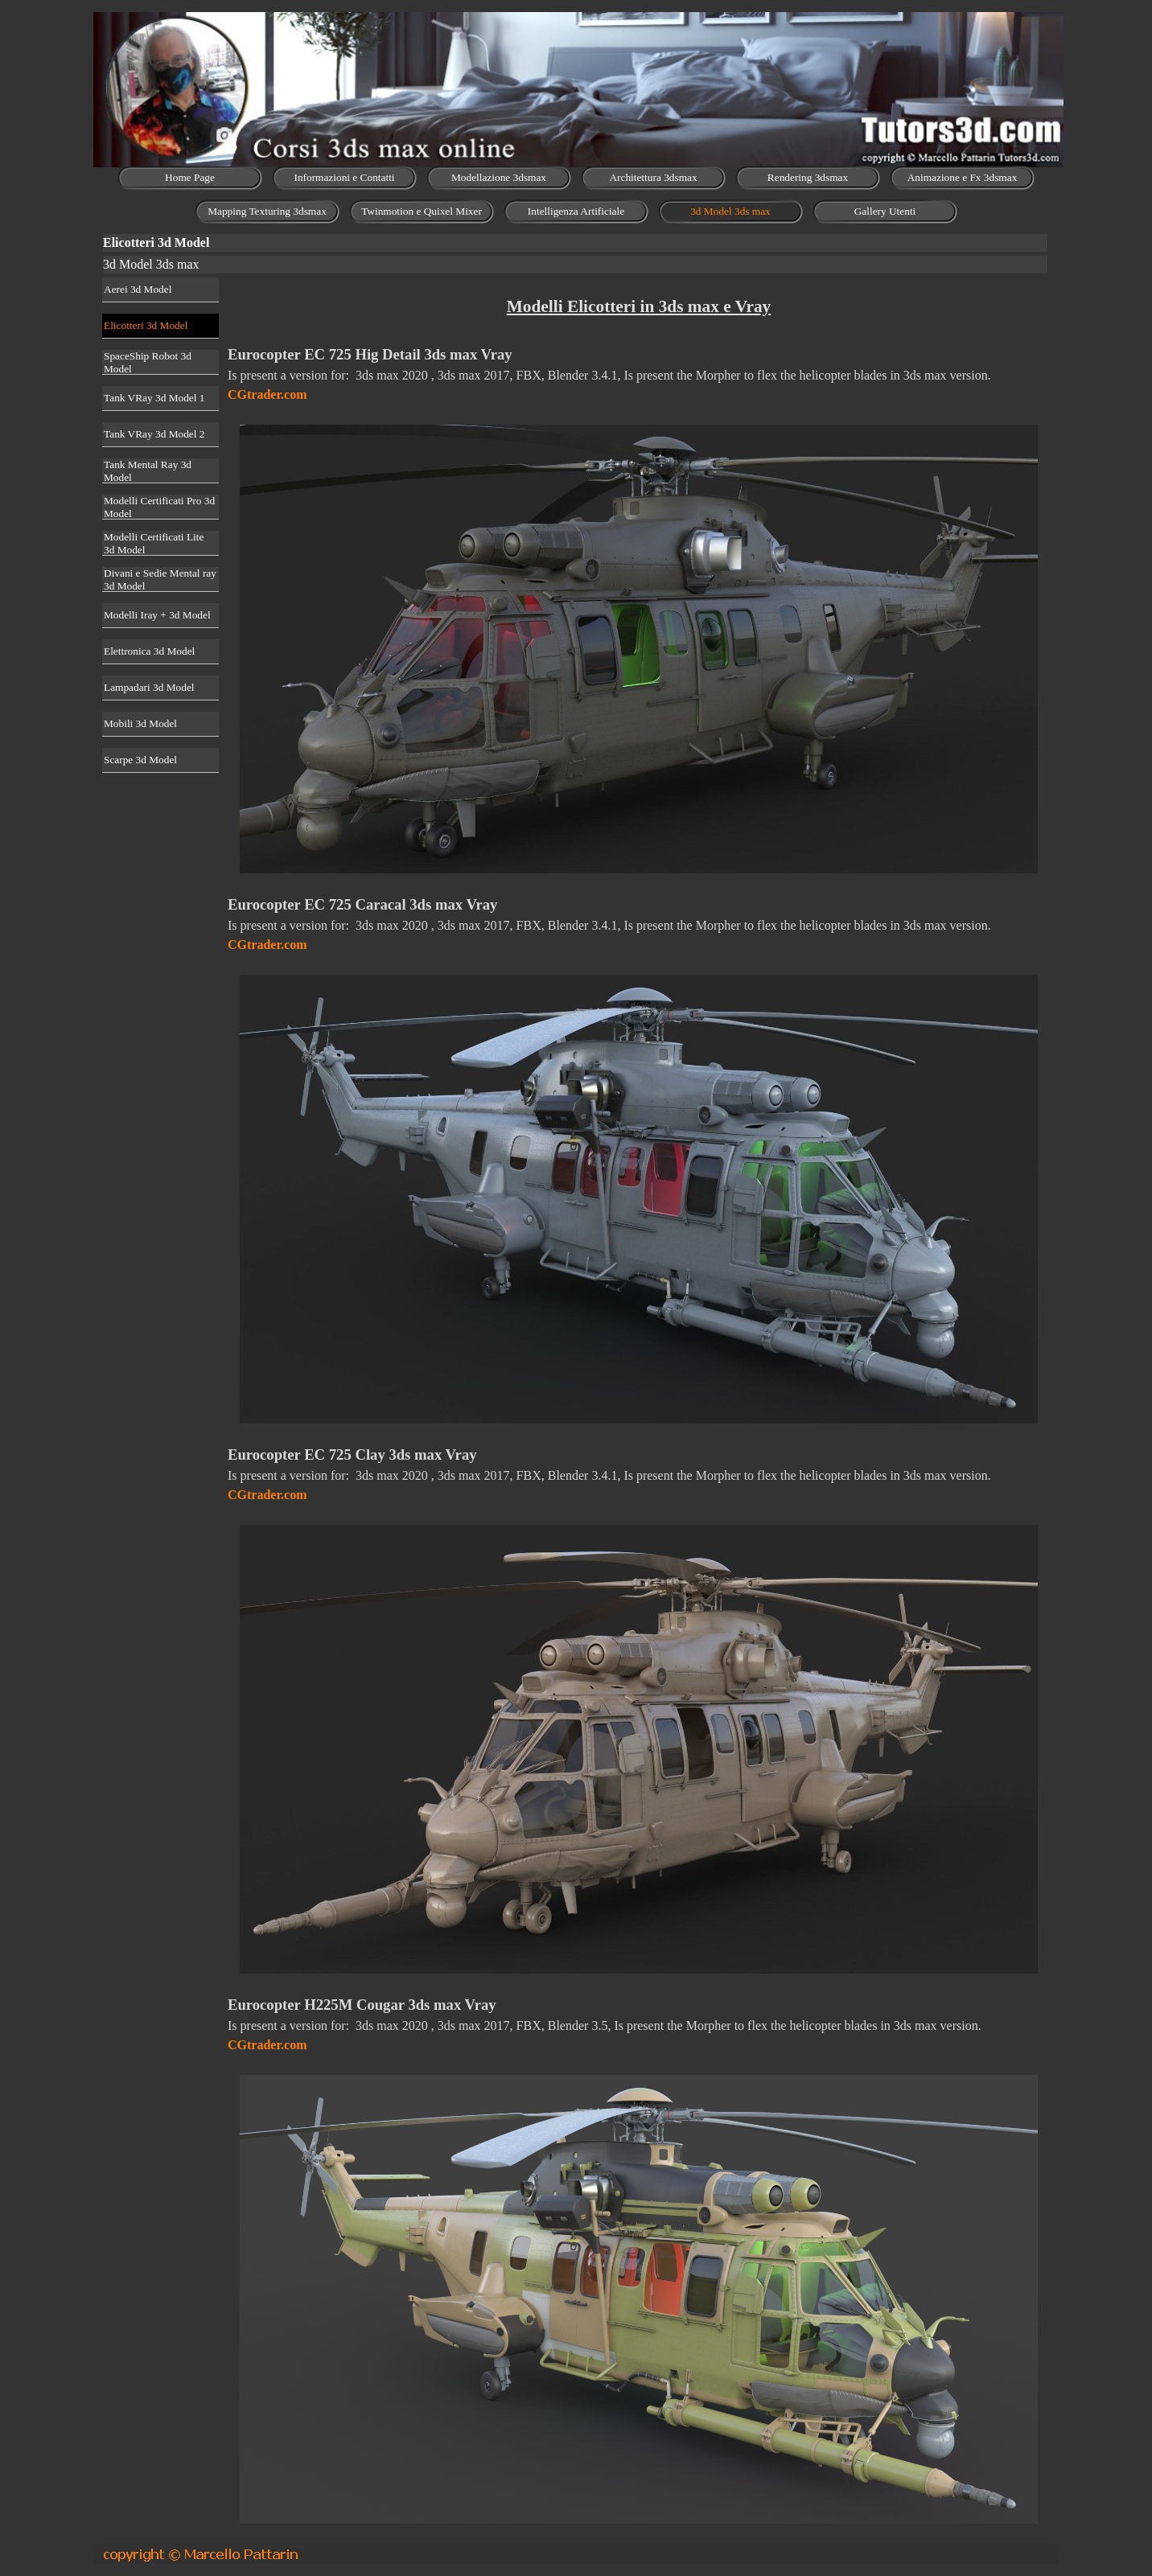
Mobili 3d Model (140, 723)
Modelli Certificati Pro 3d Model (159, 507)
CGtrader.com (267, 394)
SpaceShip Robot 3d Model (147, 362)
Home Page (190, 177)
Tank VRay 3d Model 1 (154, 398)
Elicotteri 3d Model (145, 325)
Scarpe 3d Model (140, 760)
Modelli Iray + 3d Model (157, 615)
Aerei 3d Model (137, 289)
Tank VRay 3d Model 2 (154, 434)
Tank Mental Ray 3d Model (147, 470)
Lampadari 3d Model (149, 687)
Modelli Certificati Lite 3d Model (154, 543)
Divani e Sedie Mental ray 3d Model (160, 579)
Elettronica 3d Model (149, 651)
